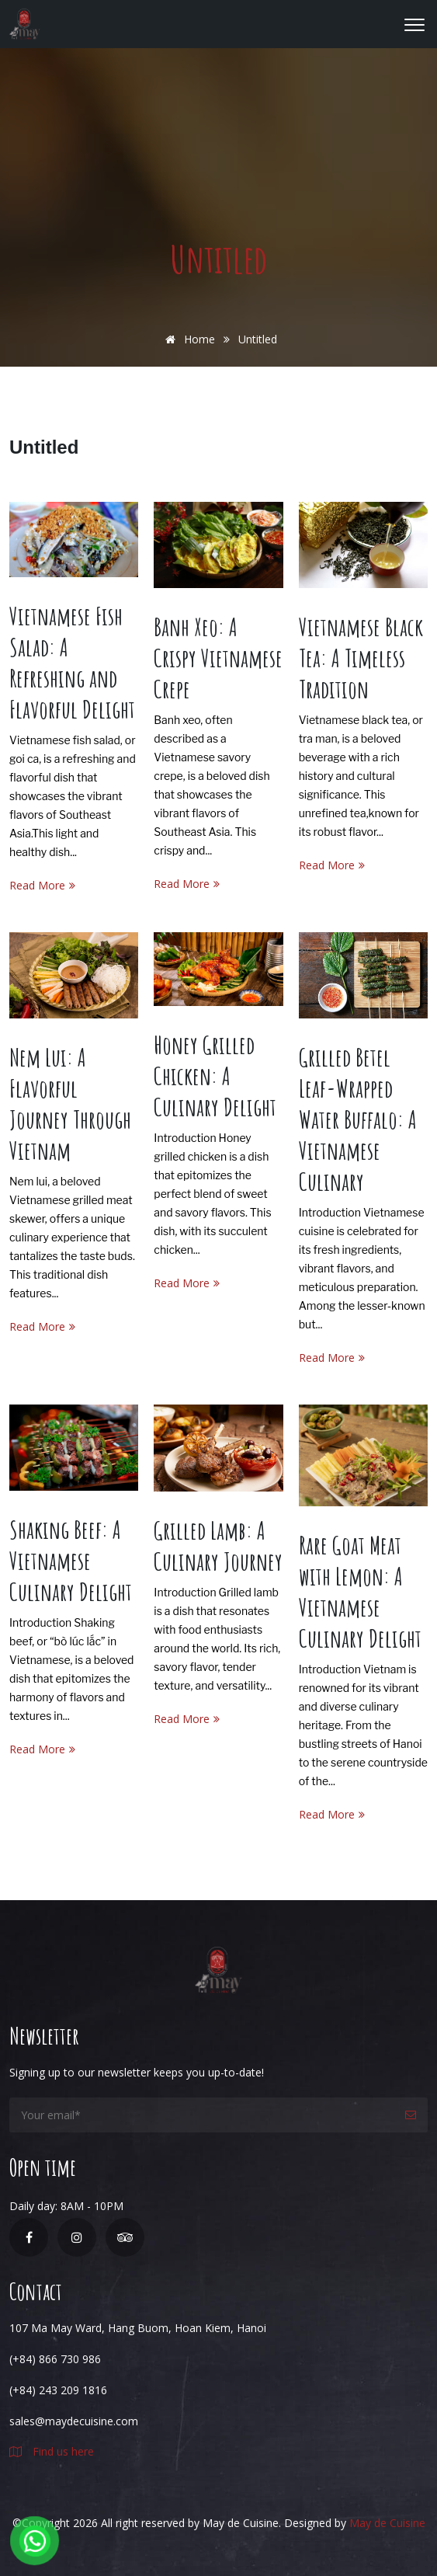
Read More (42, 885)
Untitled (43, 447)
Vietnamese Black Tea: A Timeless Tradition (361, 658)
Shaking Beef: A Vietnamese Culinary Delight (70, 1560)
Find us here (51, 2451)
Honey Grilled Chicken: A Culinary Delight (215, 1076)
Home (187, 339)
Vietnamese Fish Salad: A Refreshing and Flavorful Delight (72, 662)
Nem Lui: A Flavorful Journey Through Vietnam (70, 1103)
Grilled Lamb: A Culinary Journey (218, 1545)
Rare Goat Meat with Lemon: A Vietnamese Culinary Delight (360, 1591)
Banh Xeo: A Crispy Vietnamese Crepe (218, 658)
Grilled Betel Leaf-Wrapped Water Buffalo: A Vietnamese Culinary (358, 1119)
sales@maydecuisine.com (73, 2421)
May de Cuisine (387, 2522)
